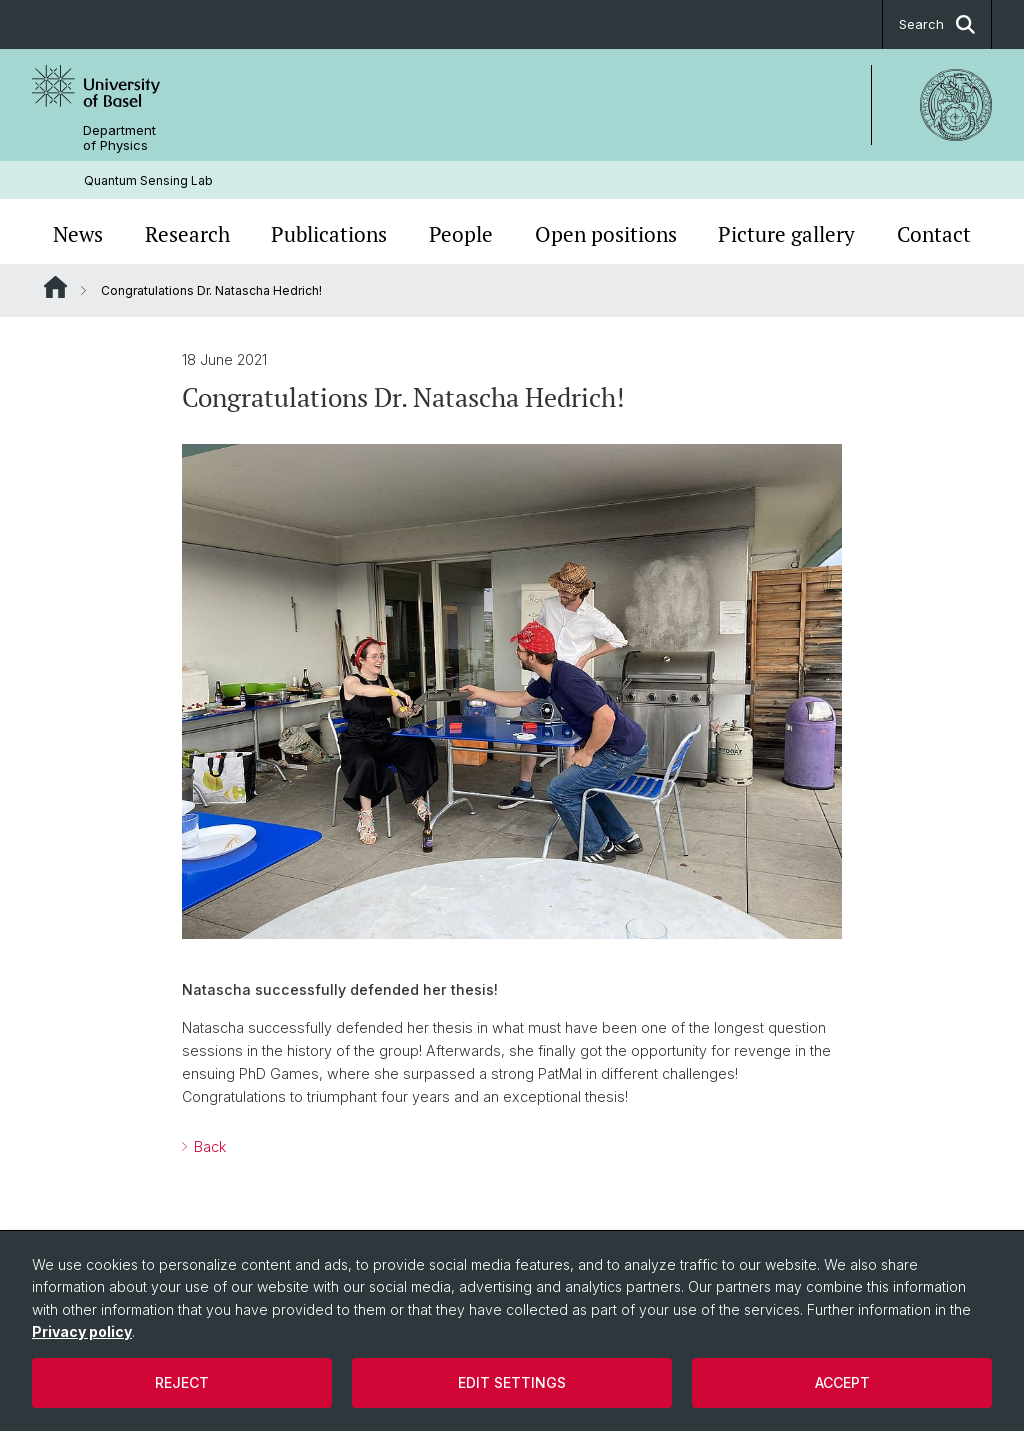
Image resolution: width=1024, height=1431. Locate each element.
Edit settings (512, 1382)
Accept (842, 1382)
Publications (329, 234)
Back (208, 1147)
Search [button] (937, 24)
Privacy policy (82, 1331)
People (461, 234)
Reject (182, 1382)
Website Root (55, 287)
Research (187, 234)
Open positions (606, 234)
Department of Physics (119, 138)
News (78, 234)
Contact (934, 234)
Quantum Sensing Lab (148, 180)
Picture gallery (786, 234)
